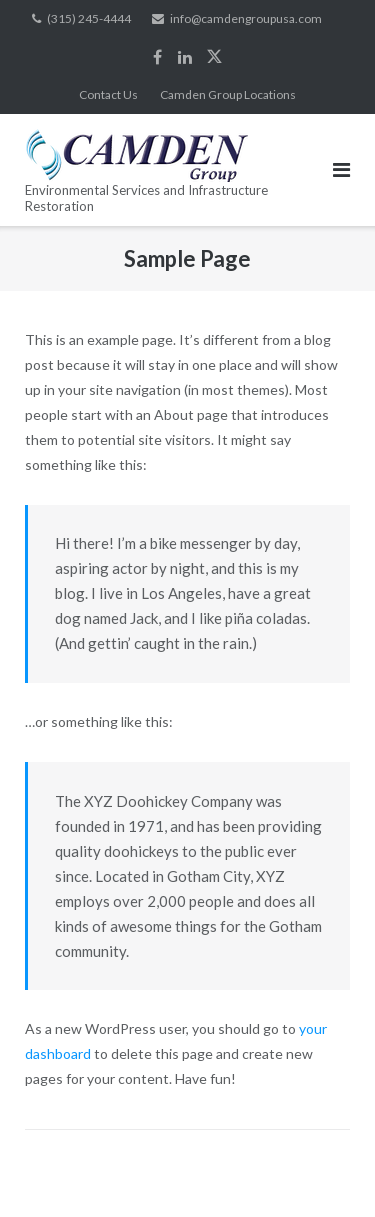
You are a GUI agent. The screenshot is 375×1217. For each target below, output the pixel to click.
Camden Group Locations (228, 94)
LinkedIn (185, 57)
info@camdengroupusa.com (246, 18)
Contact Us (108, 94)
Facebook (157, 57)
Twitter (214, 57)
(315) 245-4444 (89, 18)
